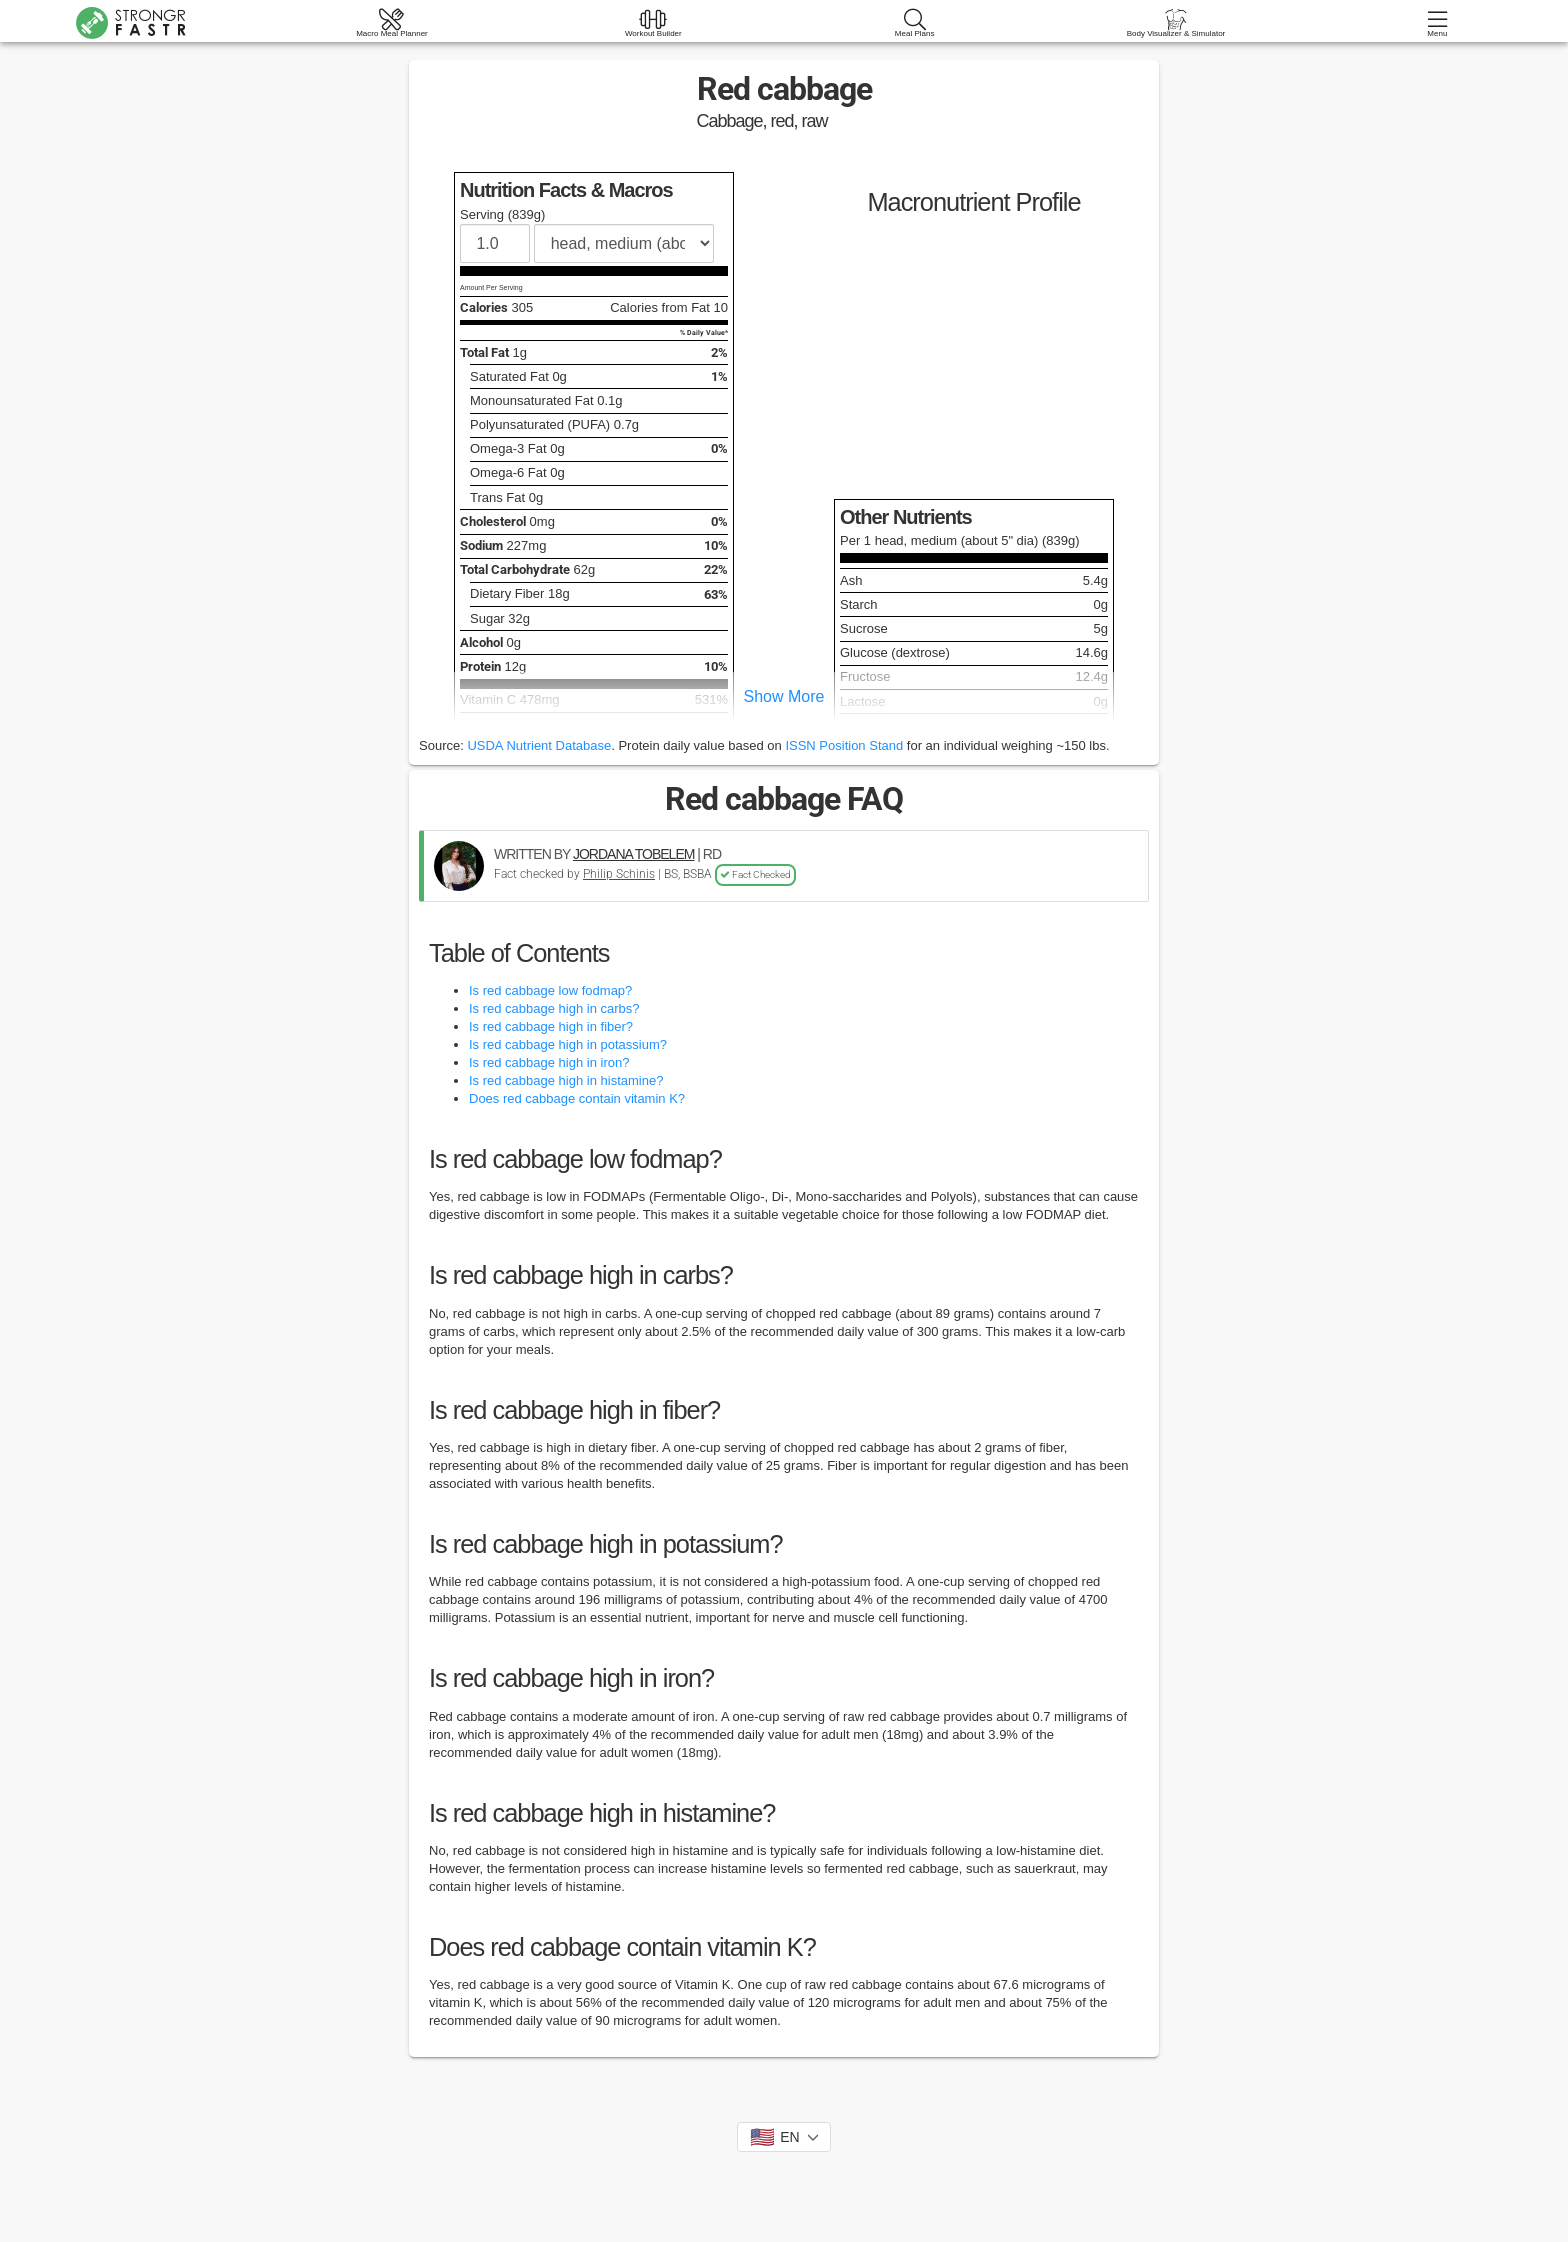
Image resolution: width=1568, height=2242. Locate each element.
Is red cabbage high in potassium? (568, 1044)
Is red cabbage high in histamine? (566, 1080)
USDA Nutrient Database (539, 745)
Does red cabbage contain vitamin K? (577, 1098)
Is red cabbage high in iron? (549, 1062)
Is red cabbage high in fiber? (551, 1026)
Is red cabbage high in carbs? (554, 1008)
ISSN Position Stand (844, 745)
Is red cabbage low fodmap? (550, 990)
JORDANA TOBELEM (633, 854)
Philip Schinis (619, 874)
